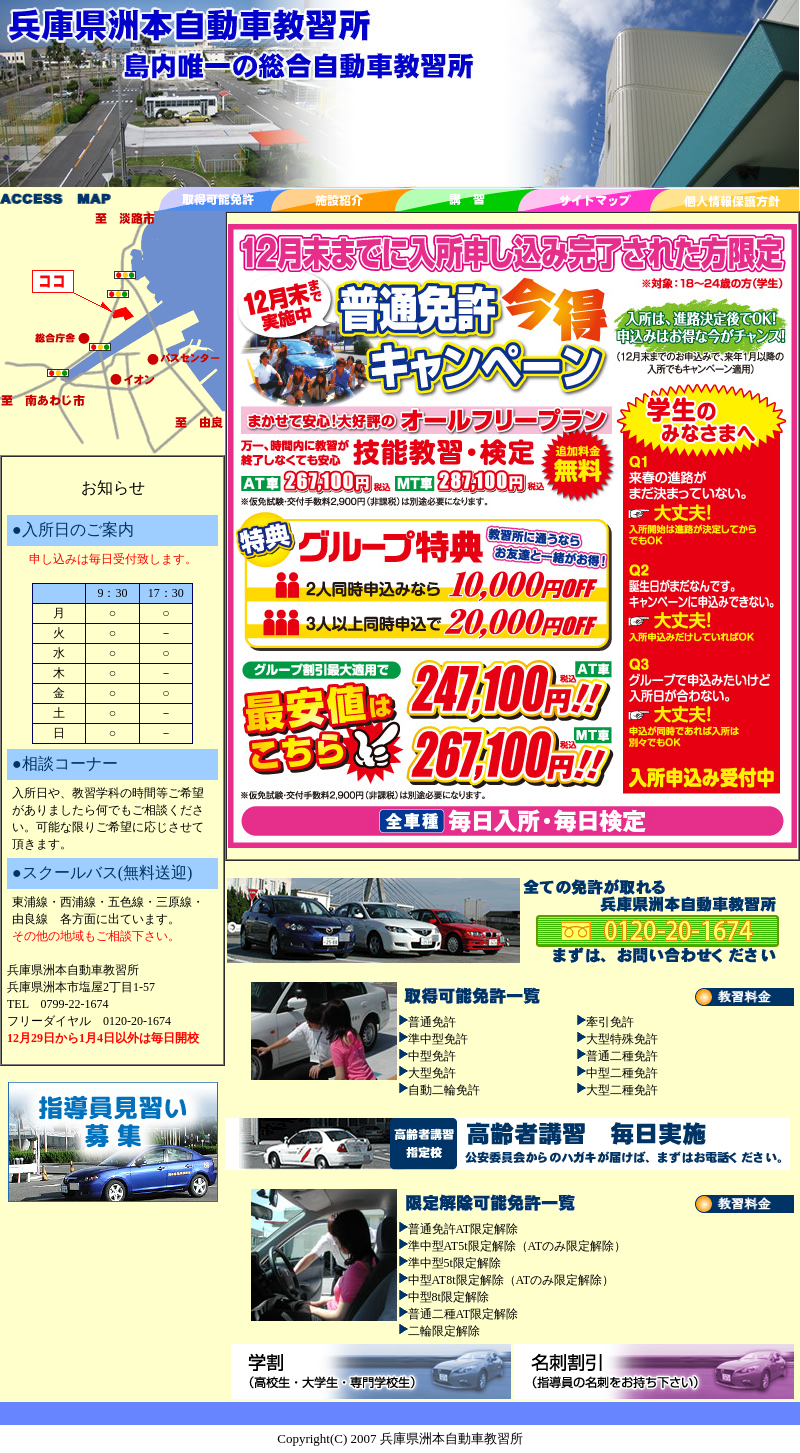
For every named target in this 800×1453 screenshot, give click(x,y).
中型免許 (432, 1056)
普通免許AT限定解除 (463, 1229)
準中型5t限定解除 (454, 1263)
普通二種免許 (622, 1056)
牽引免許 (610, 1022)
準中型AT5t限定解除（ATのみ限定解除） (517, 1246)
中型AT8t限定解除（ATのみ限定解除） (511, 1280)
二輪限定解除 (444, 1331)
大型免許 (432, 1073)
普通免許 (432, 1022)
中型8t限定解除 (448, 1297)
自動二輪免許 (444, 1090)
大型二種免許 (622, 1090)
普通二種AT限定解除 (463, 1314)
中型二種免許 (622, 1073)
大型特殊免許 (622, 1039)
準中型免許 (438, 1039)
